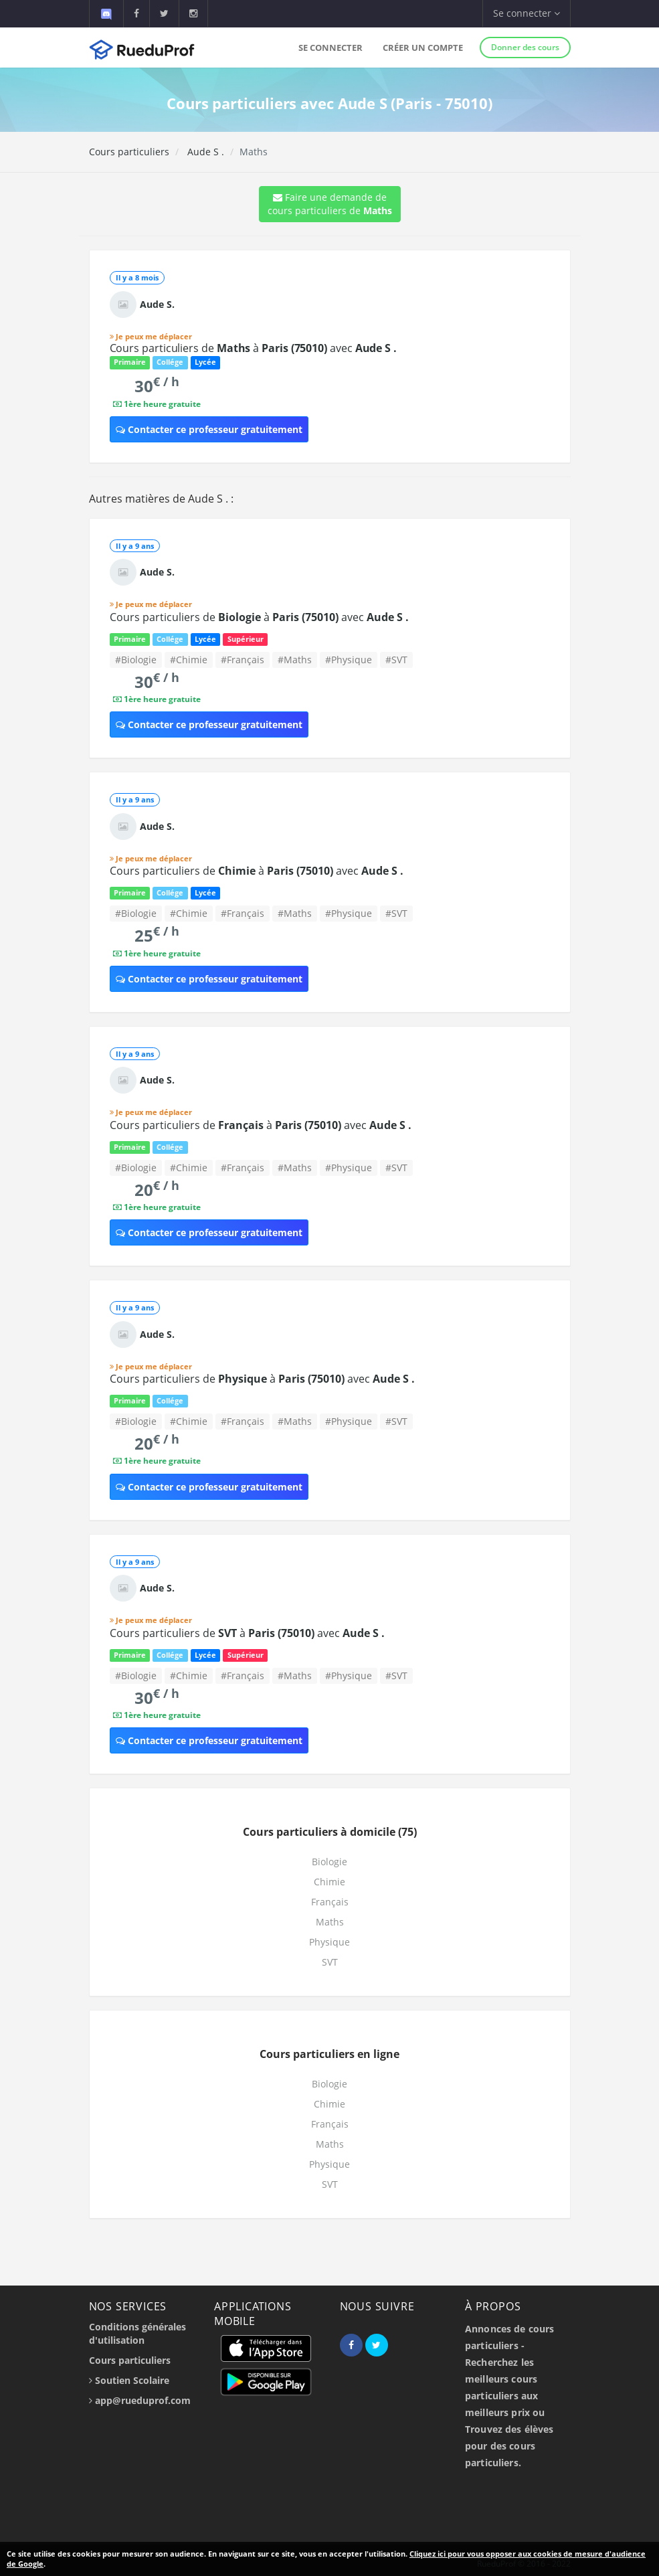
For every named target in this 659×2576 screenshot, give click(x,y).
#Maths (295, 659)
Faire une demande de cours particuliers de (330, 204)
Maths (330, 1921)
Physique (329, 1942)
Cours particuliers (129, 151)
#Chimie (188, 659)
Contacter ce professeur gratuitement (209, 429)
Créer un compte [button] (423, 47)
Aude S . (204, 151)
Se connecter (330, 47)
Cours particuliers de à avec (253, 348)
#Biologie (136, 659)
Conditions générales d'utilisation (137, 2333)
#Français (242, 659)
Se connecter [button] (526, 13)
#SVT (396, 659)
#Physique (348, 659)
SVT (330, 1962)
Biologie (329, 1861)
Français (330, 1901)
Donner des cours (525, 47)
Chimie (329, 1881)
